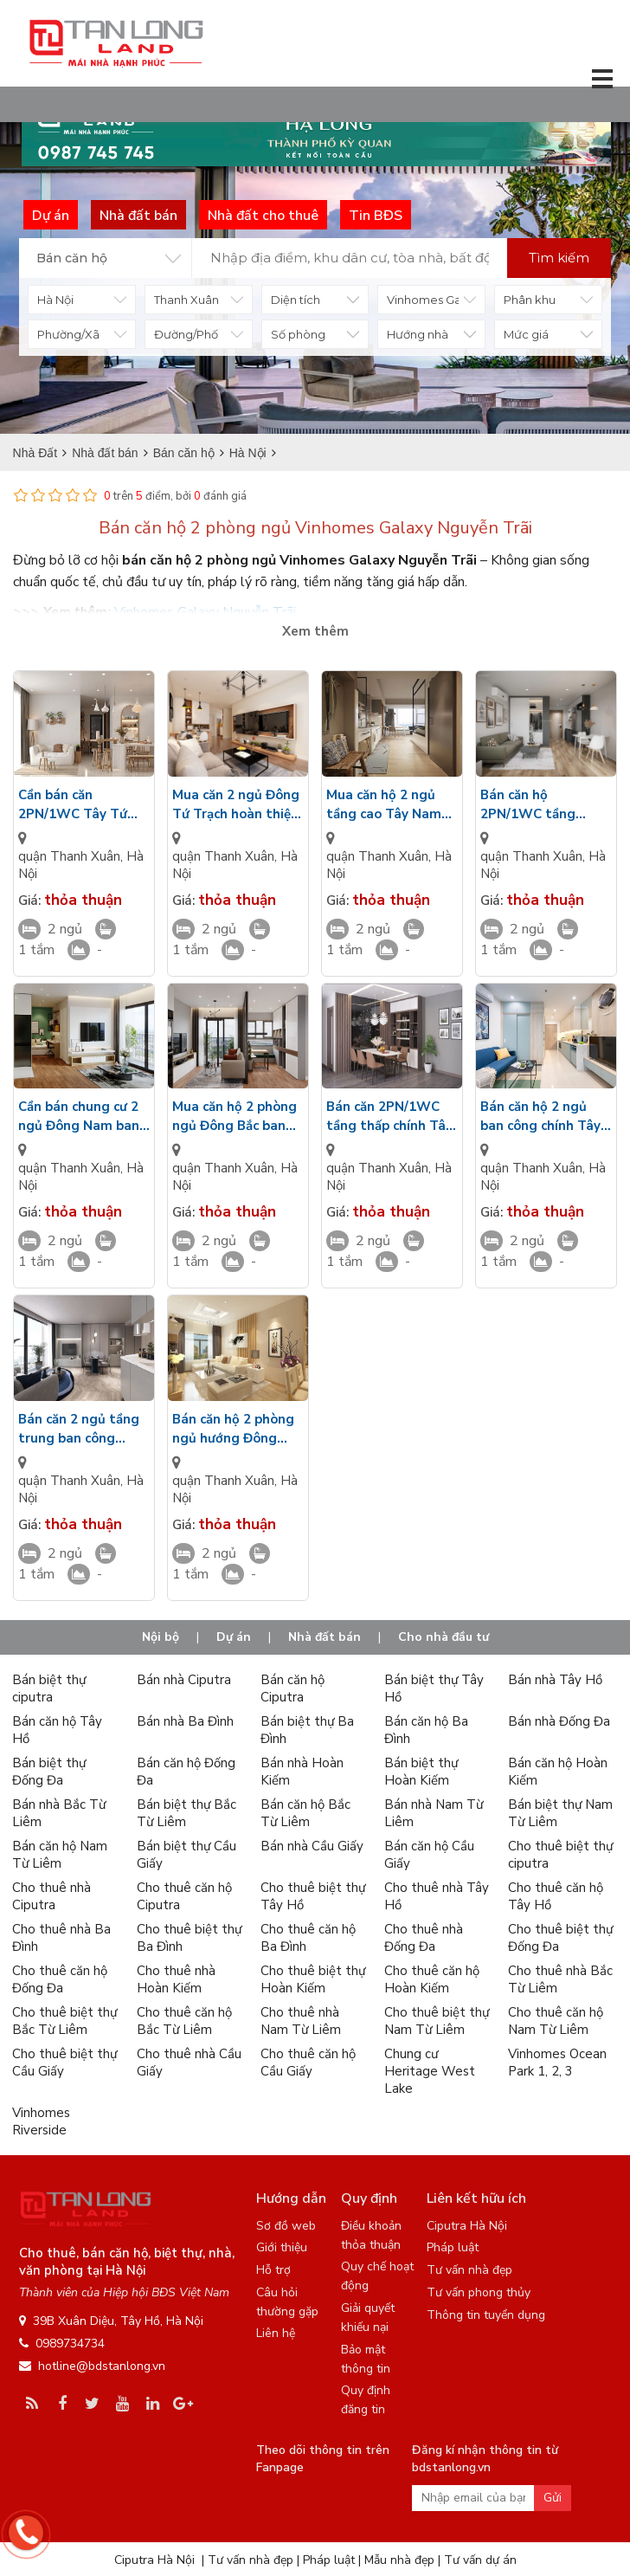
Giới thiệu (281, 2247)
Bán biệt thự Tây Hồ (434, 1688)
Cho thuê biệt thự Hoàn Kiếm (312, 1979)
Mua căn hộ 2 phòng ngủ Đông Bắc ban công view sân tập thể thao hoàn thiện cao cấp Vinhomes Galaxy (235, 1116)
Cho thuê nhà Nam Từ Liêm (300, 2021)
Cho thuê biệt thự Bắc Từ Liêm (64, 2021)
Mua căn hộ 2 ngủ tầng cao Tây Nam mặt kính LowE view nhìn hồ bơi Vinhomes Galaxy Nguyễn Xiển (389, 804)
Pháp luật (453, 2247)
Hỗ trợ (273, 2270)
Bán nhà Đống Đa (559, 1721)
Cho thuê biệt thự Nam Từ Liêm (436, 2021)
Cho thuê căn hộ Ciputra (184, 1896)
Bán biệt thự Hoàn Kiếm (421, 1771)
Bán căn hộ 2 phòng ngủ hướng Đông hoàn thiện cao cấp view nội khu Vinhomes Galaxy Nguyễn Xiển (233, 1429)
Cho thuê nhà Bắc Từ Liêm (560, 1979)
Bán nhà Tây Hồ (555, 1679)
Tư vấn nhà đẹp (469, 2270)
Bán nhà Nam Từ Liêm (433, 1813)
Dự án (233, 1637)
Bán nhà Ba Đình (185, 1721)
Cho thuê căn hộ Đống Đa (59, 1979)
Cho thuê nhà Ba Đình (61, 1938)
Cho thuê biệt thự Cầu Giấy (64, 2062)
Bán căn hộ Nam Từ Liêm (59, 1854)
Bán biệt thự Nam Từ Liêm (560, 1813)
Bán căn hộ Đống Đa (186, 1771)
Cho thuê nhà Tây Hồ (436, 1896)
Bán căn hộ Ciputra (292, 1688)
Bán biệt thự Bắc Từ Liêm (186, 1813)
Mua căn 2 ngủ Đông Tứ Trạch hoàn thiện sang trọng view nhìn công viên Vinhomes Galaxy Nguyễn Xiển (235, 804)
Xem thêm (315, 631)
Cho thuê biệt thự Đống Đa (560, 1938)
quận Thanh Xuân (69, 856)
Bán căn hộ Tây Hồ (57, 1730)
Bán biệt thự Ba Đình (307, 1730)
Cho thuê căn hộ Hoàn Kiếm (431, 1979)
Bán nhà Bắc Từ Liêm (59, 1813)
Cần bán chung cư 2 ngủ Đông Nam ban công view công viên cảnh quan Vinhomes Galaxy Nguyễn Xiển (83, 1116)
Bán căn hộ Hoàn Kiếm (558, 1771)
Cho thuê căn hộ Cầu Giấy (308, 2062)
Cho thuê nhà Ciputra (51, 1896)
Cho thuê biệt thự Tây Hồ (312, 1896)
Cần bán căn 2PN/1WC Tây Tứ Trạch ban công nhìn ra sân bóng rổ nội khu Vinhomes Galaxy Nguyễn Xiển (81, 804)
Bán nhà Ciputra (184, 1679)
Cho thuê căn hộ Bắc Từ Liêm (184, 2021)
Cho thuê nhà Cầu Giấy (189, 2062)
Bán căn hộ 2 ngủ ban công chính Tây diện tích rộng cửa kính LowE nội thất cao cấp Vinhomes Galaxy (540, 1116)
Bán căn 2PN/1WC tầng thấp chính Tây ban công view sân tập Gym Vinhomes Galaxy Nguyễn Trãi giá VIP (389, 1116)
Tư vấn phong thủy (478, 2292)
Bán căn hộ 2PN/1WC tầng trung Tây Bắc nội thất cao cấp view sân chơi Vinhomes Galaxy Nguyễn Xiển (542, 804)
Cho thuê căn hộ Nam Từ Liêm (555, 2021)
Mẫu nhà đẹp (399, 2560)
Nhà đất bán (324, 1637)
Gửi (552, 2497)
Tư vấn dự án (480, 2560)
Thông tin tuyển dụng (486, 2315)
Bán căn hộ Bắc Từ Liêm (305, 1813)
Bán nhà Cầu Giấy (311, 1846)
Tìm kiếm (559, 257)
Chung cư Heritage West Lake (429, 2071)
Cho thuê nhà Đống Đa (423, 1938)
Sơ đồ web (286, 2226)
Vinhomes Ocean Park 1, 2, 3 (557, 2062)
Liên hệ (275, 2333)
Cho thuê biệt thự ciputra (560, 1854)
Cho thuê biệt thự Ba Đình (189, 1938)
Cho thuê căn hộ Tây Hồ (555, 1896)
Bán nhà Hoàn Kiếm (302, 1771)
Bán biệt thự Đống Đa (49, 1771)
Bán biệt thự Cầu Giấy (186, 1854)
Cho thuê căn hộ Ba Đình (308, 1938)
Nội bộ (160, 1637)
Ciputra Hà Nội (467, 2226)
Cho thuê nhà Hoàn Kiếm (176, 1979)
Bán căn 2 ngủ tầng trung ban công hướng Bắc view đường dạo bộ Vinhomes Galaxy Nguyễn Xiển (78, 1429)
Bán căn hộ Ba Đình (426, 1730)
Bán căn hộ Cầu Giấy (429, 1854)
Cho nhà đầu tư (443, 1637)
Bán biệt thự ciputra (49, 1688)
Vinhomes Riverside (41, 2121)
